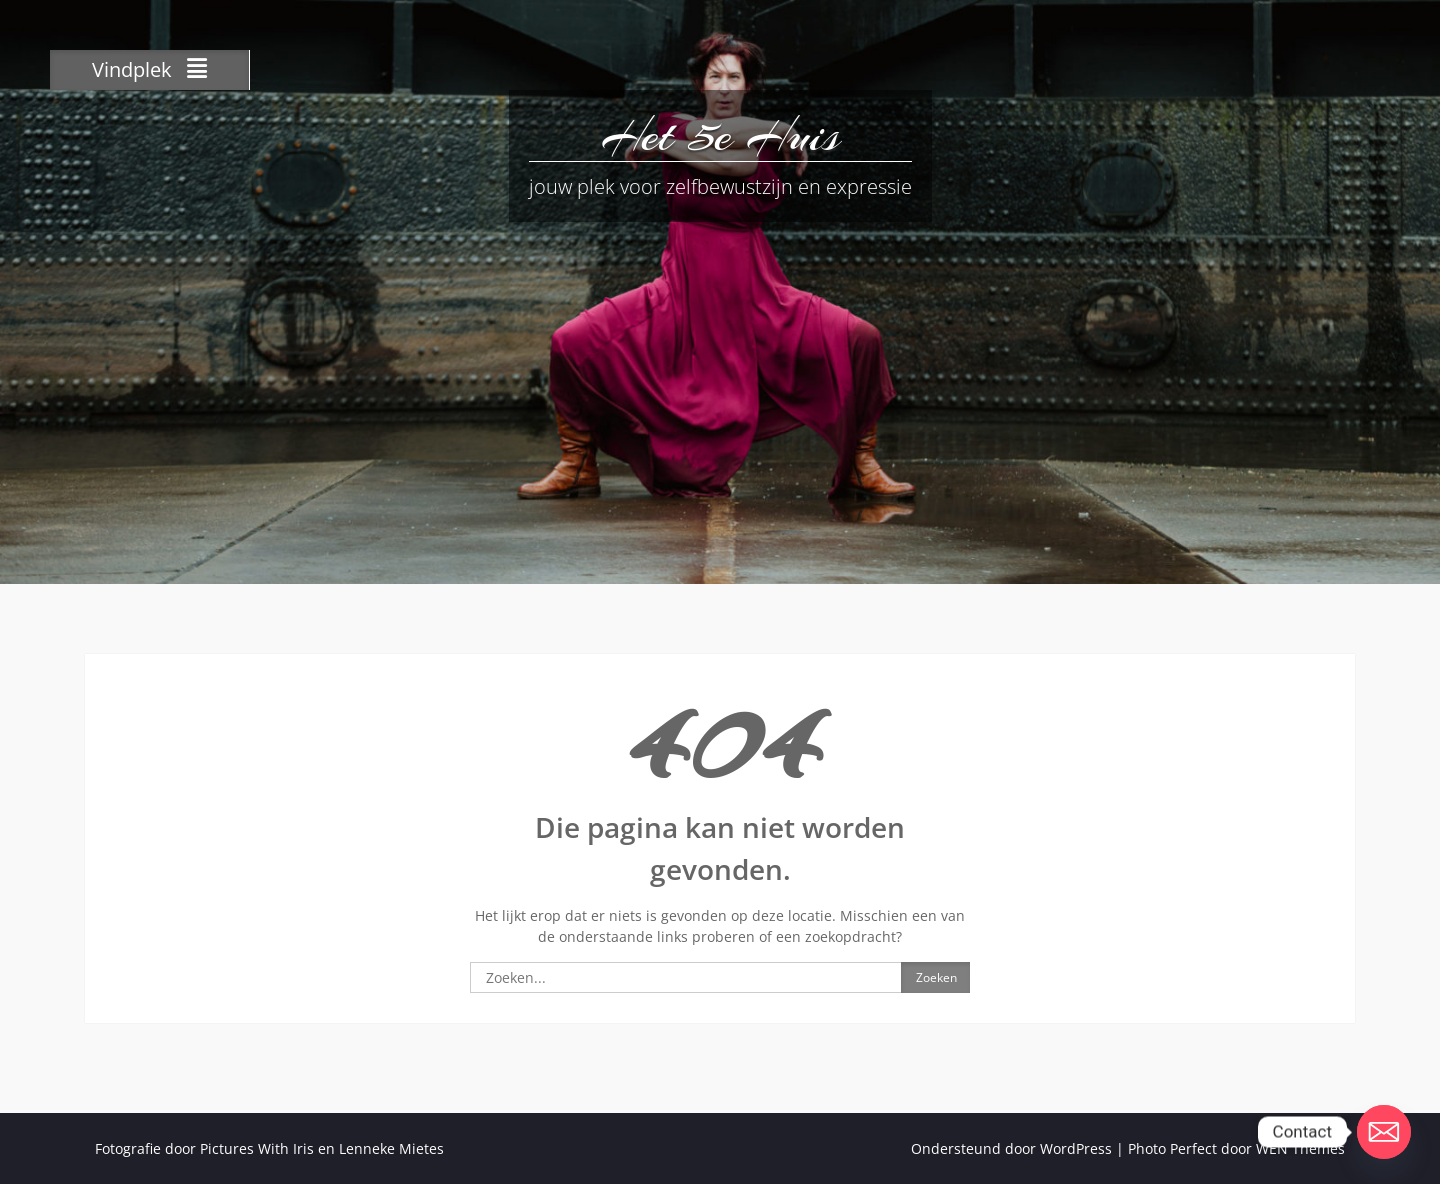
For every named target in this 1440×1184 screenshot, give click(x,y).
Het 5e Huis (720, 135)
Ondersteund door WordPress (1011, 1148)
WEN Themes (1300, 1148)
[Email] (1384, 1132)
